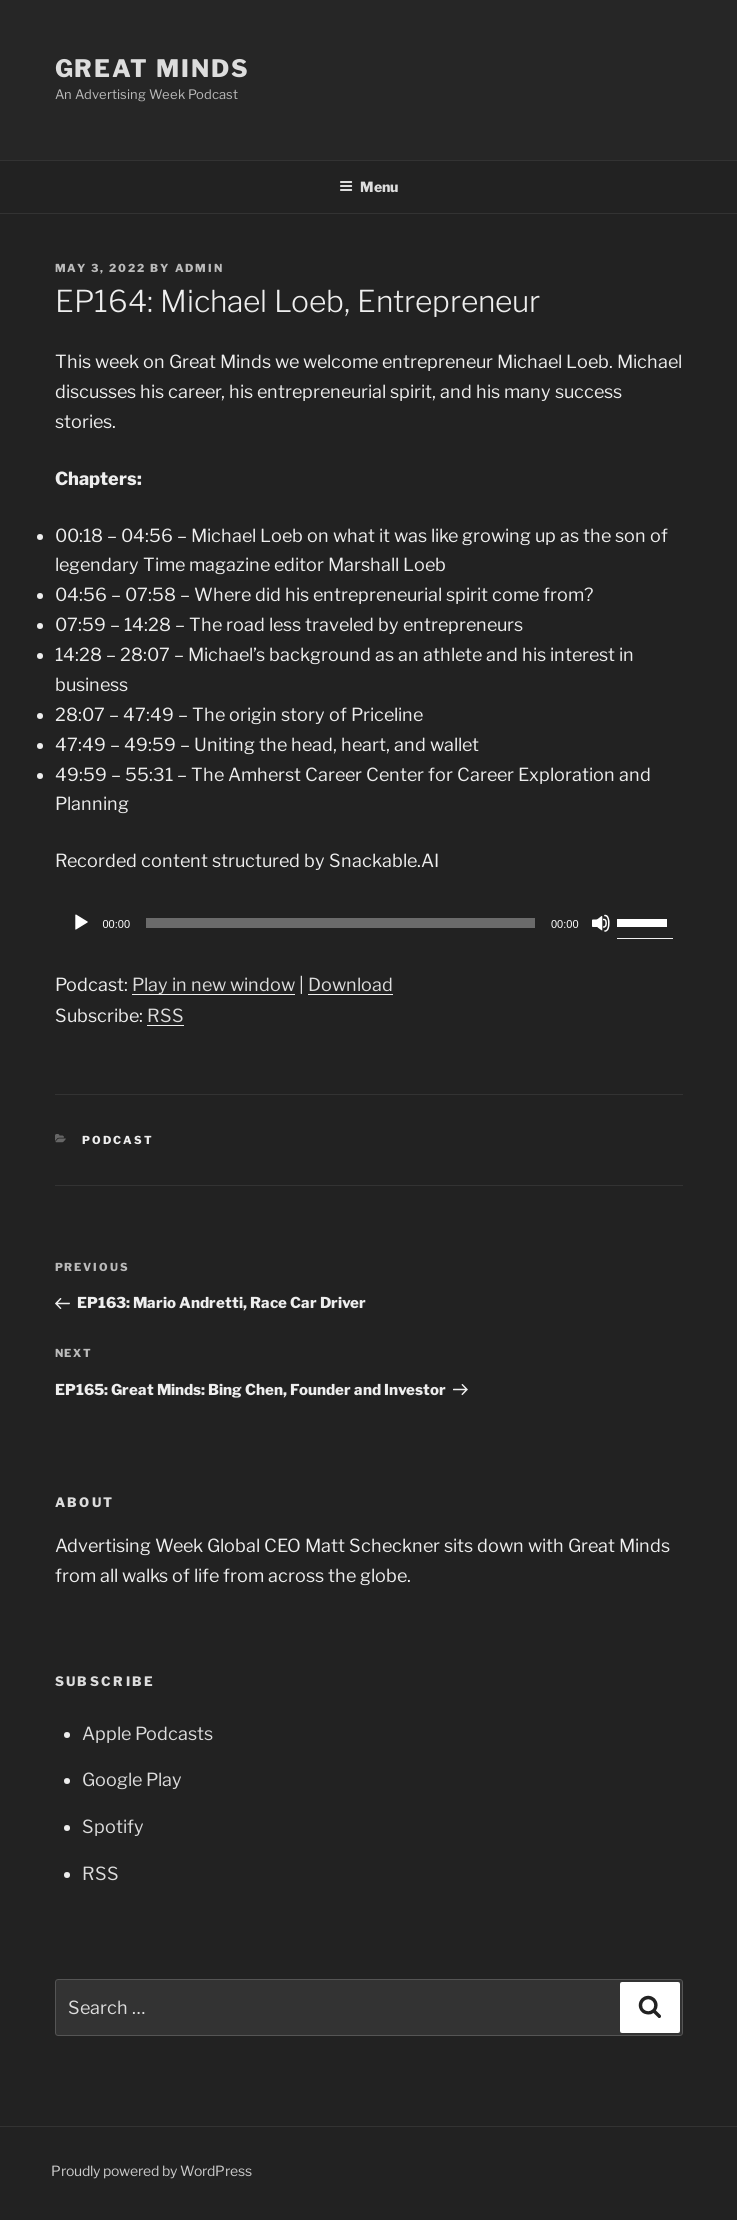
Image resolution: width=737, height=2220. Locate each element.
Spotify (113, 1826)
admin (200, 268)
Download (350, 984)
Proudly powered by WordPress (151, 2170)
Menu (368, 186)
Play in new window (213, 984)
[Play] (81, 923)
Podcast (118, 1140)
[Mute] (601, 923)
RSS (165, 1015)
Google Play (132, 1779)
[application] (369, 923)
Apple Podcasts (147, 1733)
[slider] (340, 923)
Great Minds (152, 68)
